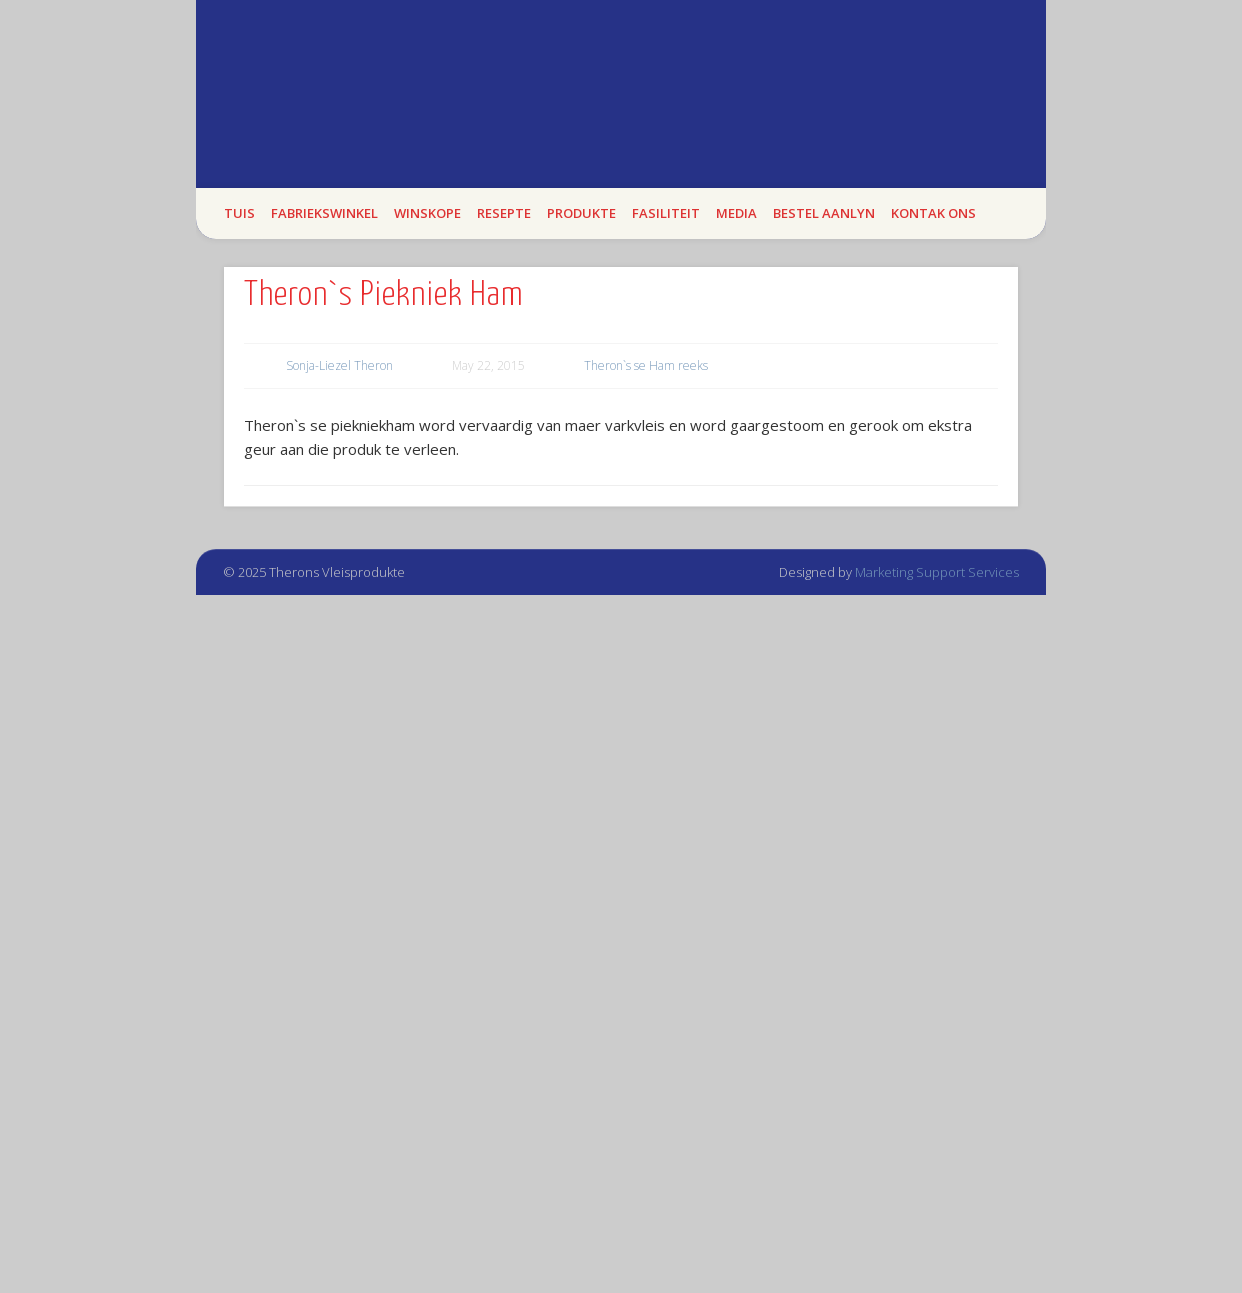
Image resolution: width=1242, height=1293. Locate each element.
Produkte (581, 213)
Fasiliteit (666, 213)
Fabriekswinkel (324, 213)
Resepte (504, 213)
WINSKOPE (427, 213)
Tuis (239, 213)
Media (736, 213)
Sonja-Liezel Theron (339, 365)
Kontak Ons (933, 213)
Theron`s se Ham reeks (646, 365)
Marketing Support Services (937, 572)
